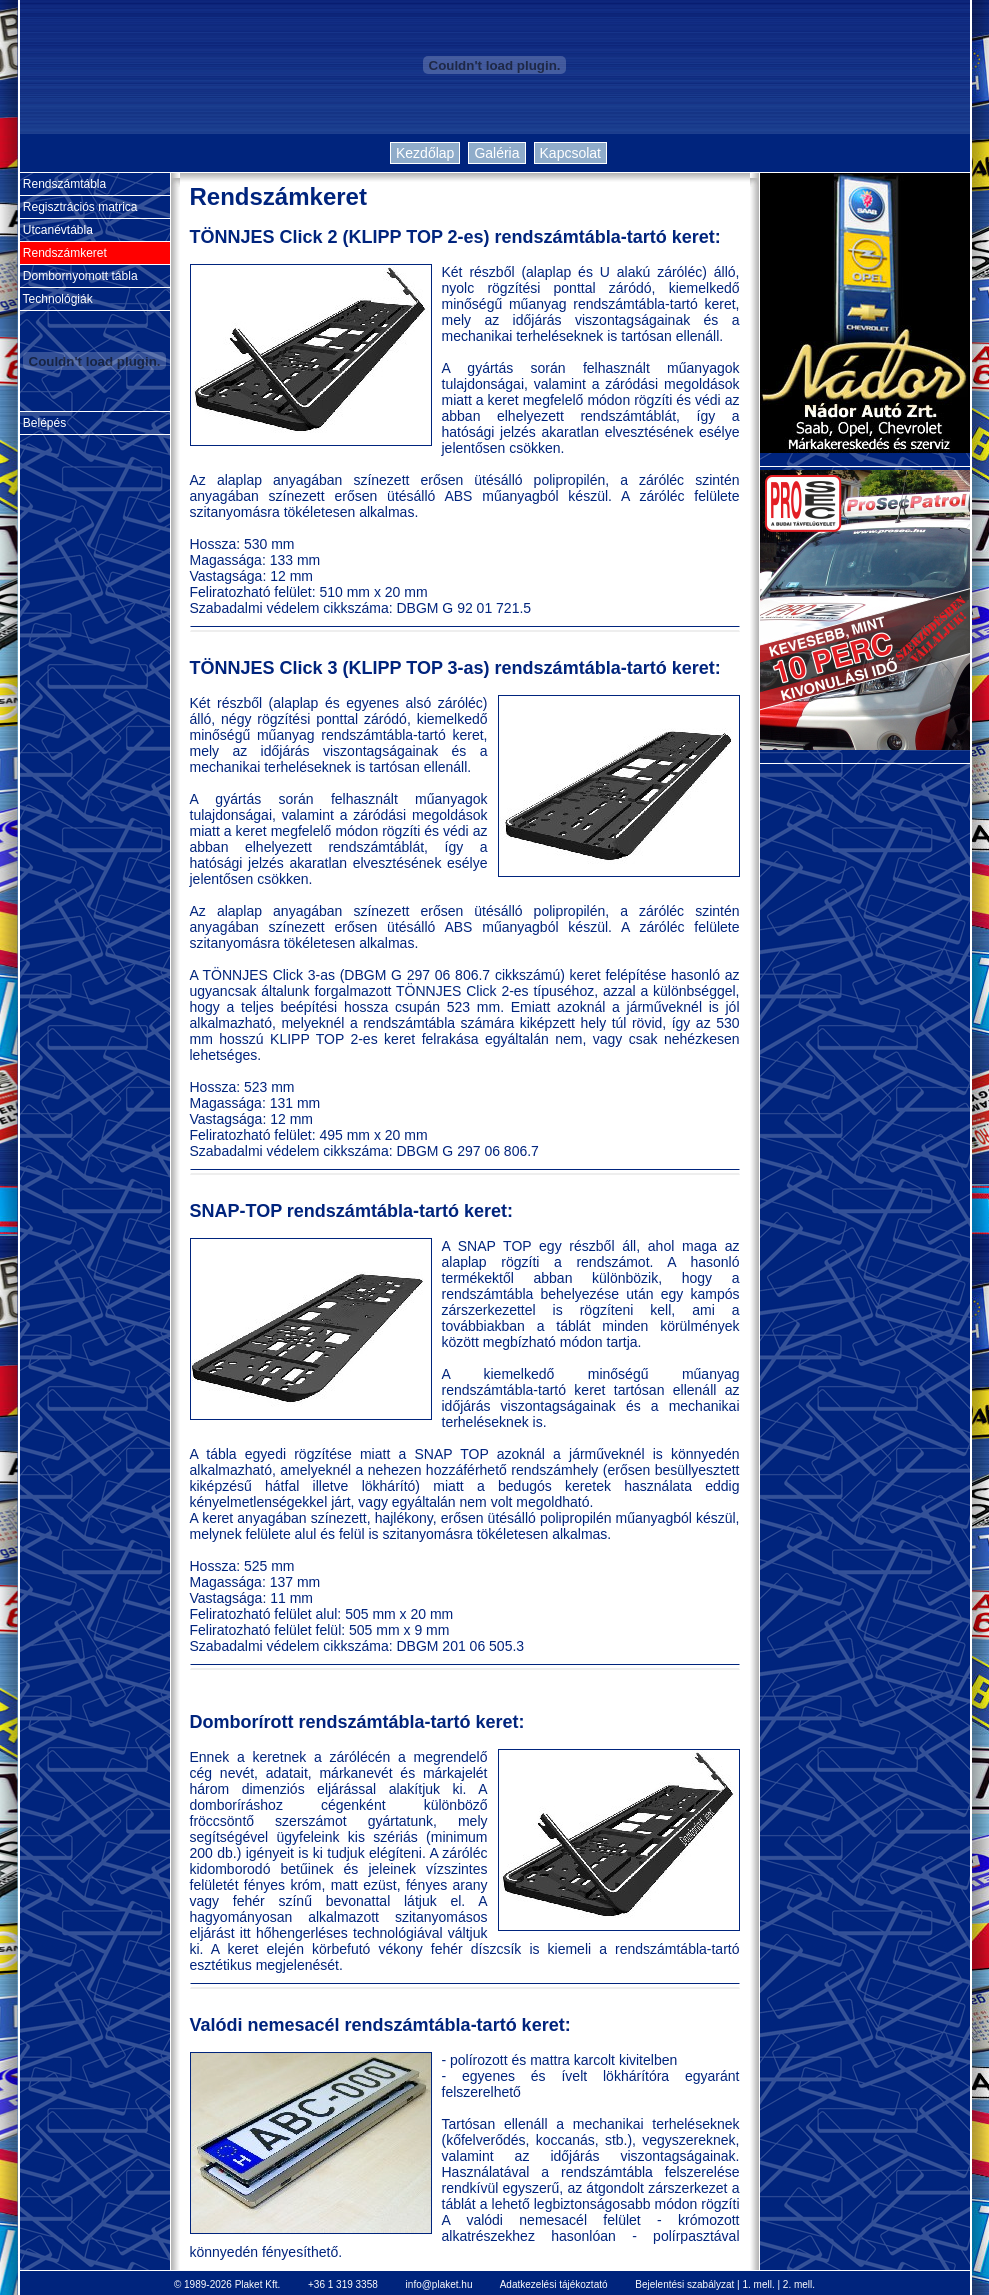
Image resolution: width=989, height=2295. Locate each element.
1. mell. (758, 2284)
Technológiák (56, 299)
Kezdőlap (425, 153)
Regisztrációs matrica (79, 207)
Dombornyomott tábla (79, 276)
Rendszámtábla (63, 184)
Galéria (496, 153)
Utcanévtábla (56, 230)
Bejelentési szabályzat (684, 2284)
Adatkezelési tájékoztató (554, 2284)
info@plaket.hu (439, 2284)
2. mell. (799, 2284)
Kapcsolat (570, 153)
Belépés (43, 423)
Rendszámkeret (63, 253)
